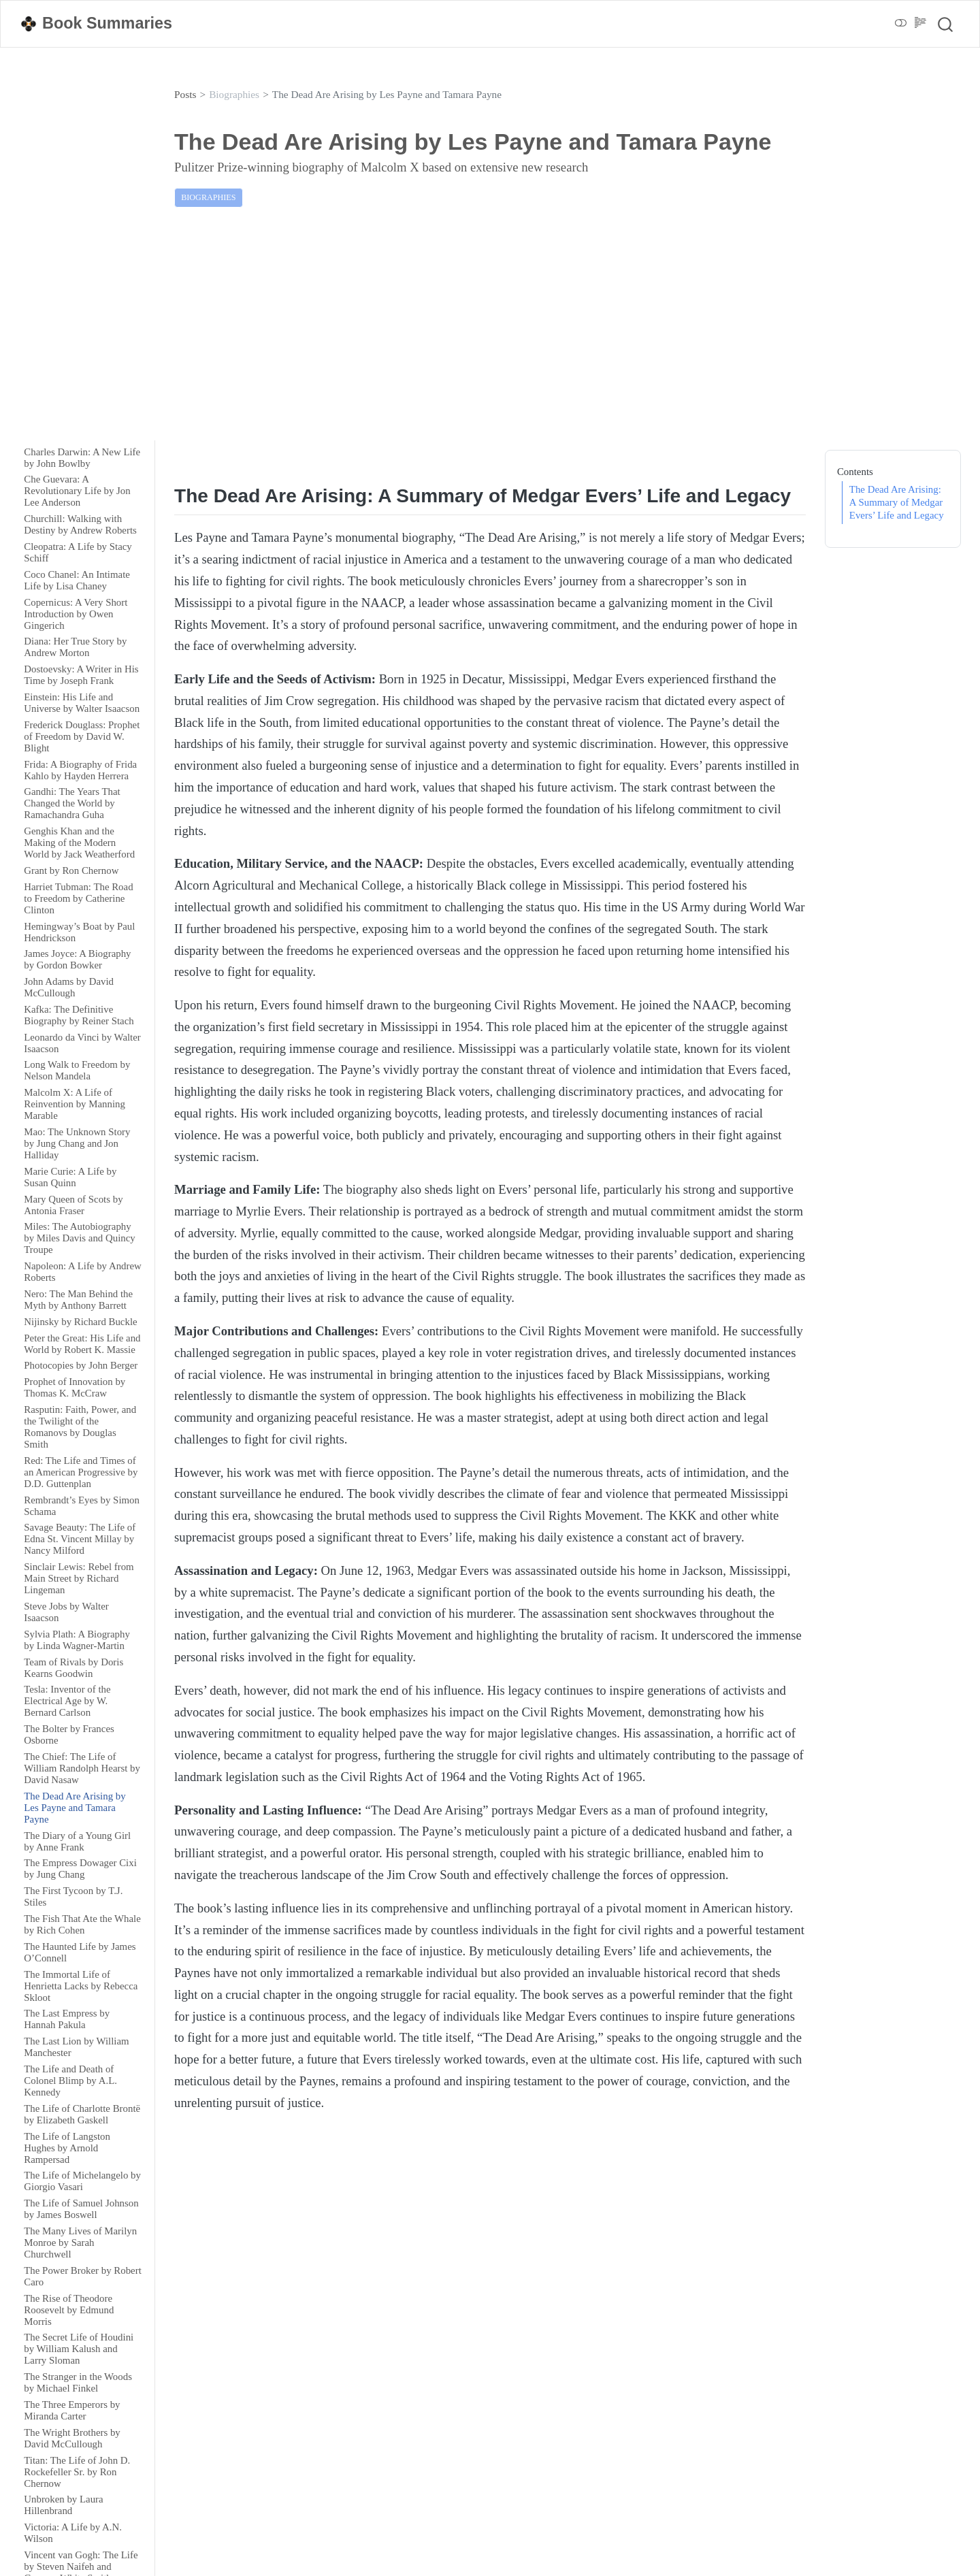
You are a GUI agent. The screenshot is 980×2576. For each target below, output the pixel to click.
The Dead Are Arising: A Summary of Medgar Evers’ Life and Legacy (896, 502)
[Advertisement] (490, 333)
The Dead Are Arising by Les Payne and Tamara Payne (387, 94)
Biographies (234, 94)
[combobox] (946, 24)
